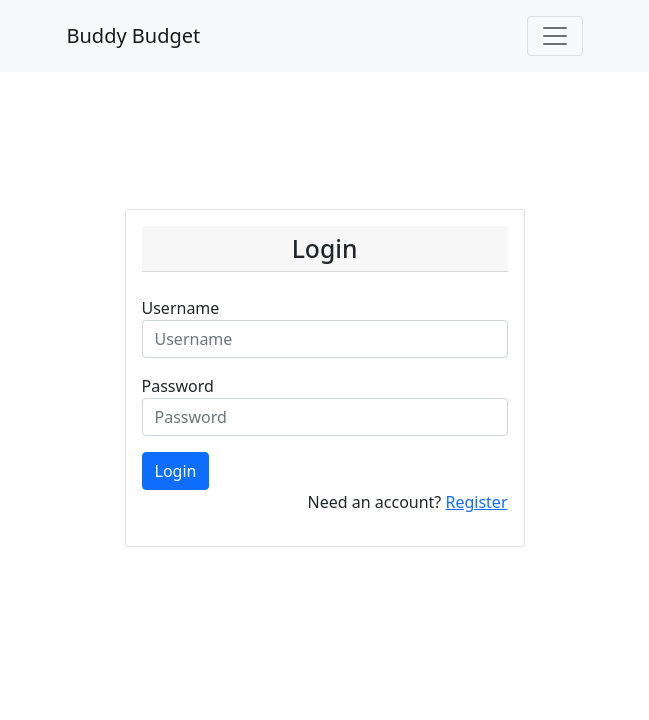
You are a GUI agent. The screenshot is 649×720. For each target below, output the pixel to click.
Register (476, 502)
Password (178, 386)
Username (181, 308)
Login (176, 471)
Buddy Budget (134, 35)
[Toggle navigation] (555, 36)
